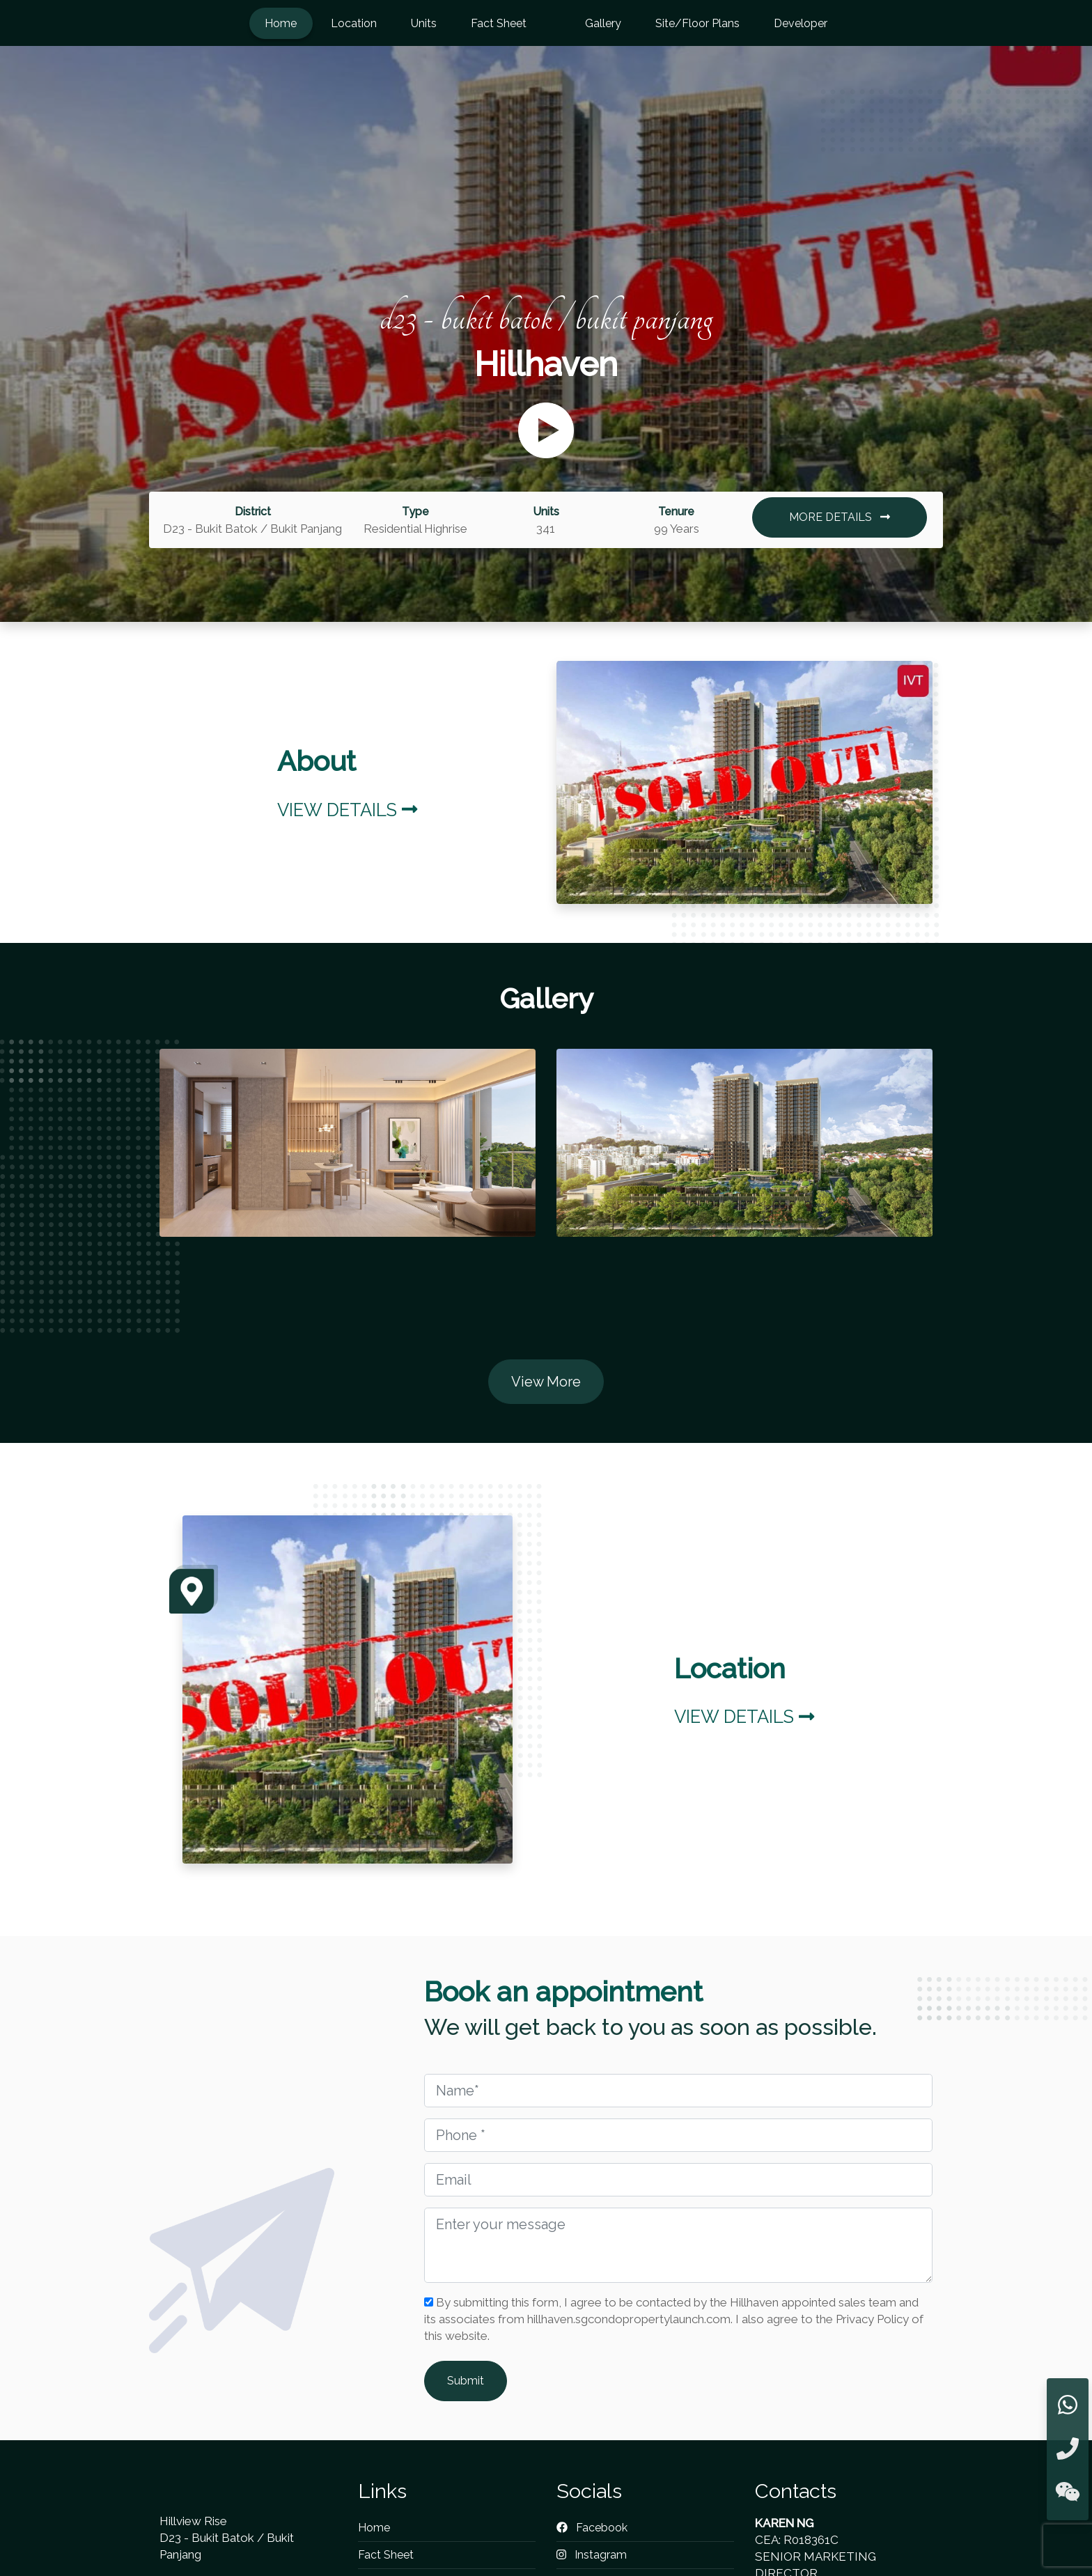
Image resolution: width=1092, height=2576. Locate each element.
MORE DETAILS (839, 517)
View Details (347, 809)
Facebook (591, 2527)
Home (281, 23)
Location (354, 23)
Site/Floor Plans (697, 23)
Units (424, 23)
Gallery (603, 23)
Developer (800, 23)
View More (546, 1381)
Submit (465, 2380)
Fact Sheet (498, 23)
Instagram (591, 2554)
